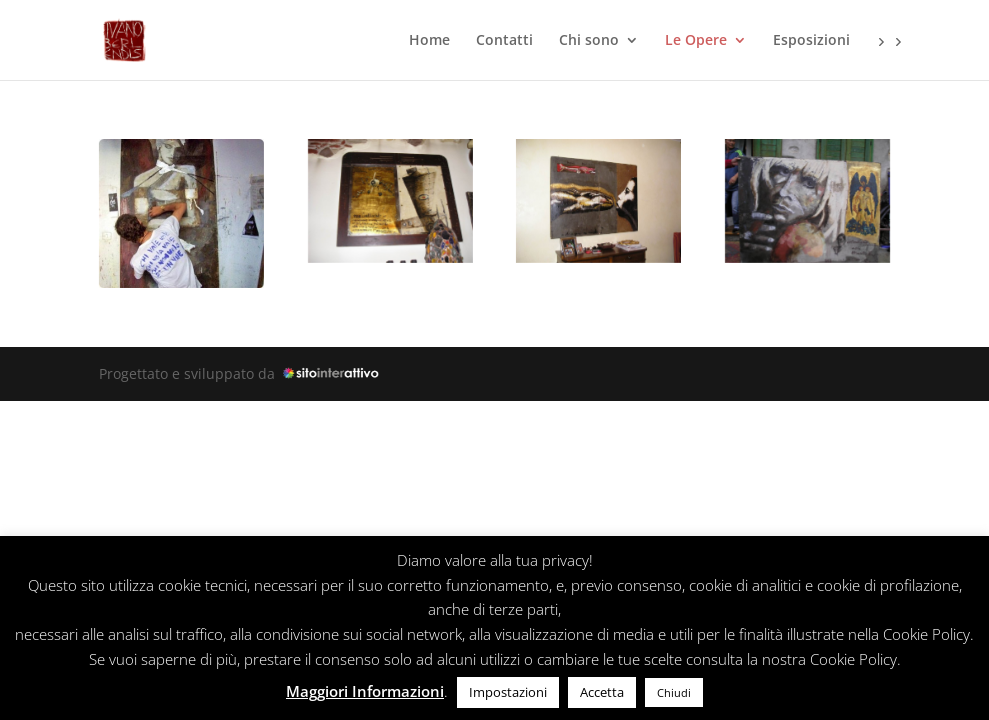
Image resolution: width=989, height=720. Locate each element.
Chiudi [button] (674, 692)
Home (429, 41)
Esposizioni (811, 41)
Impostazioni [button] (508, 692)
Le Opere (696, 41)
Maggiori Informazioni (365, 691)
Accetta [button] (602, 692)
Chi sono (589, 41)
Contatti (504, 41)
